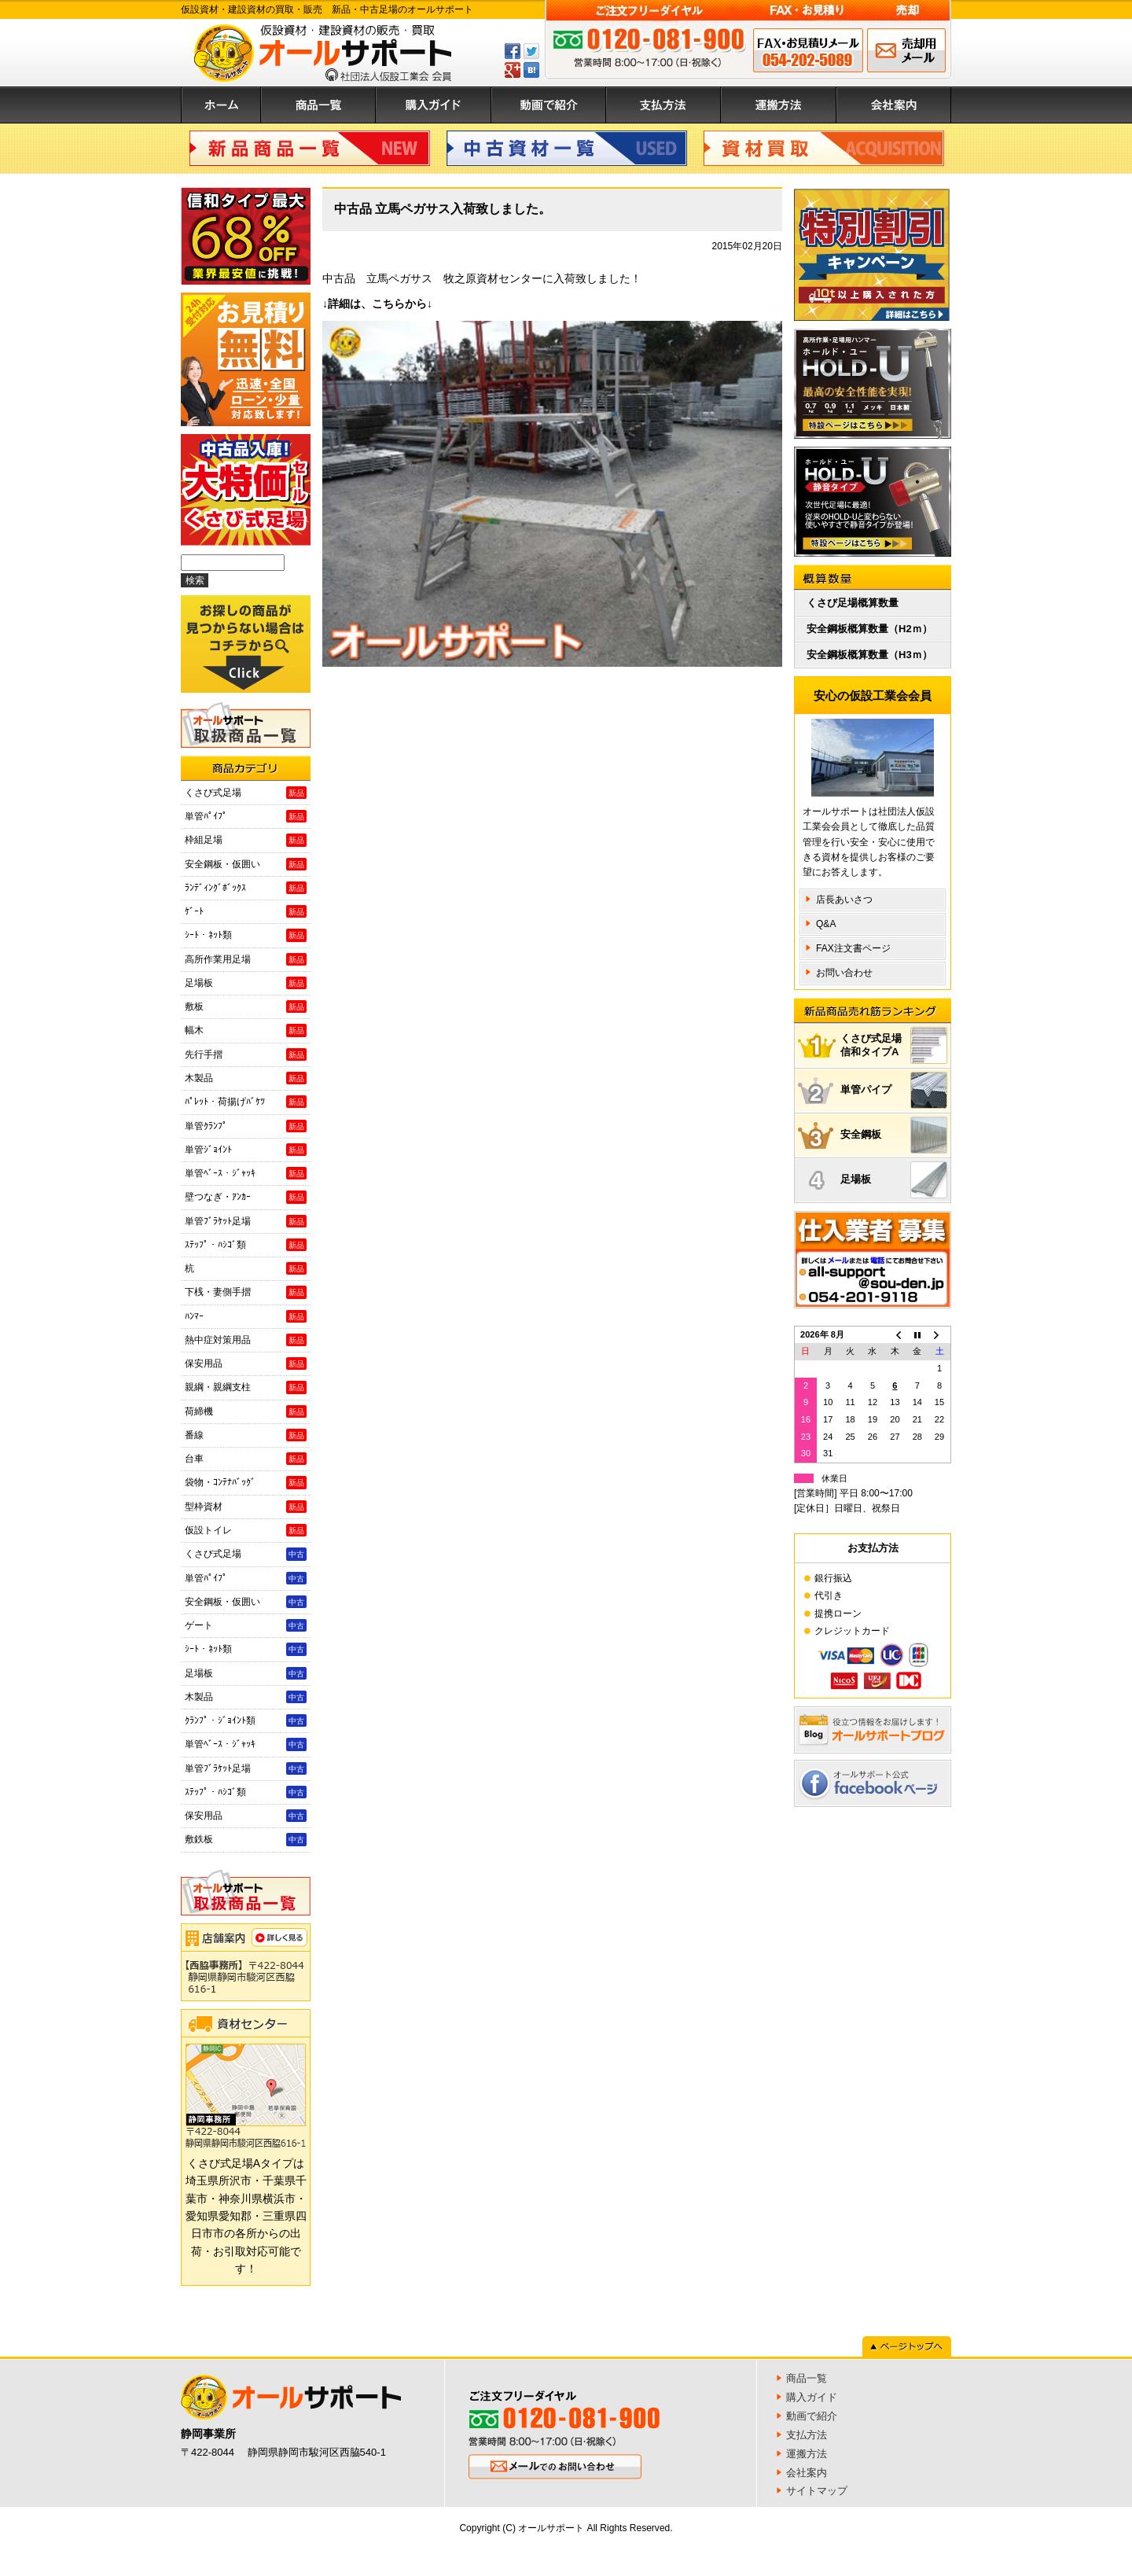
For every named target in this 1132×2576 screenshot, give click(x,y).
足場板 (246, 983)
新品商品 (309, 148)
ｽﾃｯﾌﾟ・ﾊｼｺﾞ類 (246, 1244)
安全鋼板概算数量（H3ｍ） (869, 655)
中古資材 (567, 148)
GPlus (512, 70)
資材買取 (824, 148)
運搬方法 (778, 104)
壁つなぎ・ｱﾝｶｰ (246, 1196)
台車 (246, 1458)
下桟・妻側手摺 (246, 1292)
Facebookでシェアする (512, 51)
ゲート (246, 1625)
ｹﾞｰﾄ (246, 911)
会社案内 (893, 104)
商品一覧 (318, 104)
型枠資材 (246, 1506)
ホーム (221, 104)
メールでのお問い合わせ (906, 50)
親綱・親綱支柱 (246, 1387)
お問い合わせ (844, 972)
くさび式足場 (246, 792)
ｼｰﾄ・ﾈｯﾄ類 (246, 935)
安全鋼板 (893, 1135)
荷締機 (246, 1411)
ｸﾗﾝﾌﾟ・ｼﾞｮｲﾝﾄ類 (246, 1720)
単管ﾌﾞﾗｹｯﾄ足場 (246, 1221)
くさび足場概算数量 (853, 603)
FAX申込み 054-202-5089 (808, 50)
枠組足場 (246, 840)
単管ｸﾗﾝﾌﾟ (246, 1126)
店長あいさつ (844, 899)
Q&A (826, 923)
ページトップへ (906, 2346)
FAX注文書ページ (853, 948)
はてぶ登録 (531, 70)
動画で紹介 (548, 104)
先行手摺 (246, 1054)
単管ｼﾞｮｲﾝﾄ (246, 1149)
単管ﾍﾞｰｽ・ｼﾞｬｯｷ (246, 1173)
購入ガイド (433, 104)
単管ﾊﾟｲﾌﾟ (246, 816)
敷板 (246, 1006)
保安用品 (246, 1363)
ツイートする (531, 51)
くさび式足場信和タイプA (893, 1045)
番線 (246, 1435)
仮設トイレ (246, 1530)
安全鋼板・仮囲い (246, 864)
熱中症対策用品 (246, 1340)
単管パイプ (893, 1090)
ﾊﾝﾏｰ (246, 1316)
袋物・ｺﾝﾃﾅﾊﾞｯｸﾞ (246, 1482)
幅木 (246, 1030)
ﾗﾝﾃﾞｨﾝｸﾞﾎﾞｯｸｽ (246, 887)
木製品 (246, 1078)
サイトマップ (816, 2491)
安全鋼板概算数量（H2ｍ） (869, 629)
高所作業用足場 (246, 959)
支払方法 (663, 104)
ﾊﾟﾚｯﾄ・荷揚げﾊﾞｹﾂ (246, 1101)
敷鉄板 (246, 1839)
